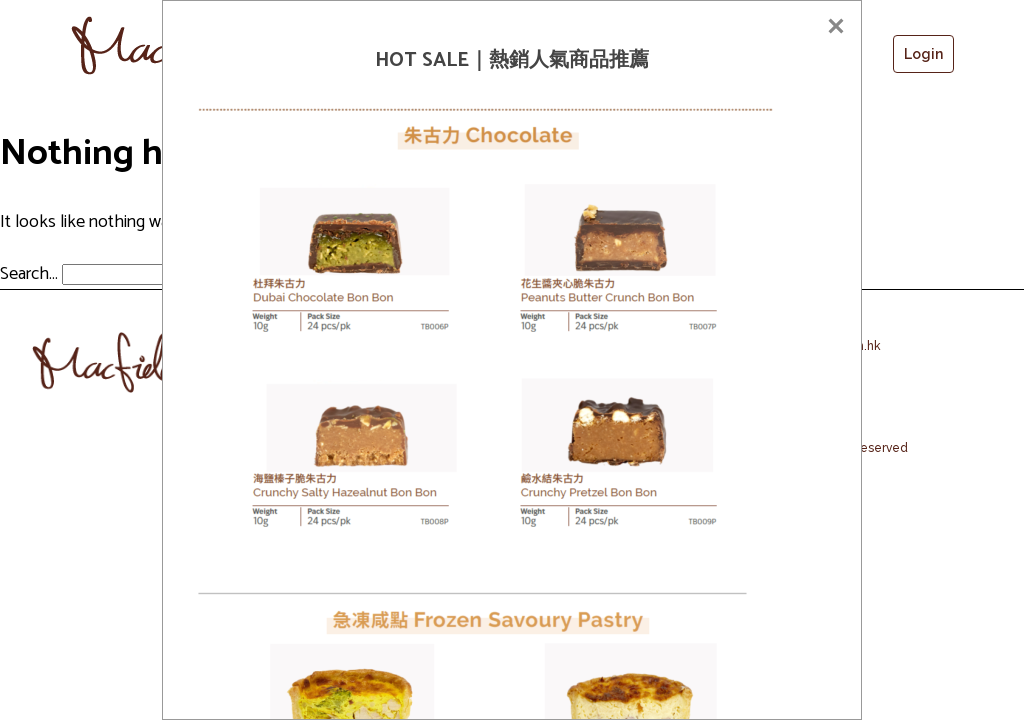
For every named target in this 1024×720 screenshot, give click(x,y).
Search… (29, 274)
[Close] (836, 26)
